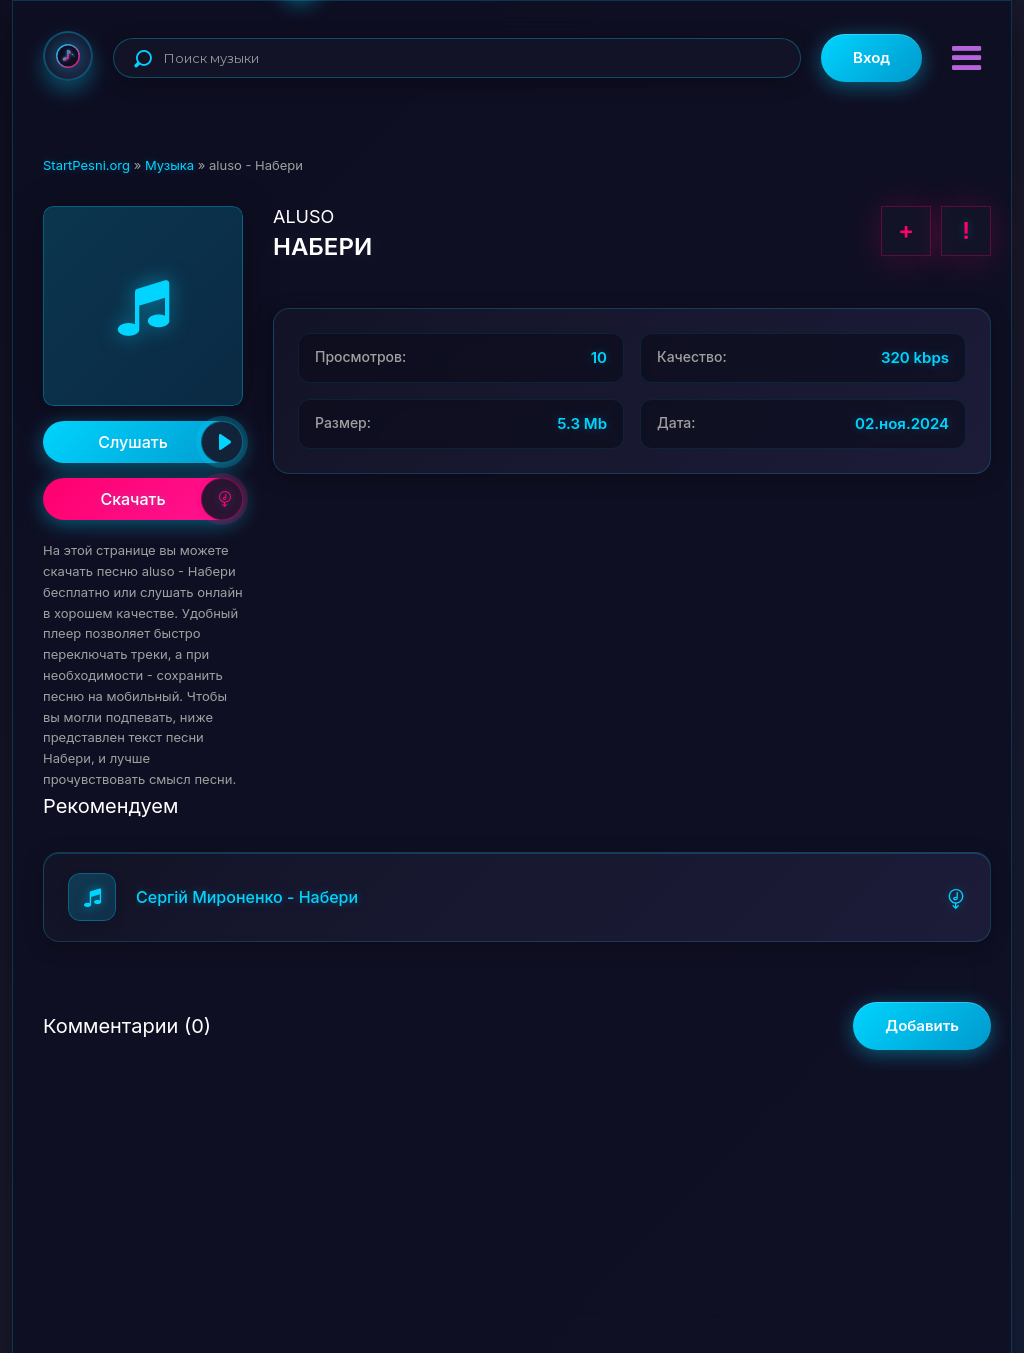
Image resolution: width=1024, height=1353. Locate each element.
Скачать (171, 499)
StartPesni (68, 56)
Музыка (169, 165)
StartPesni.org (86, 165)
